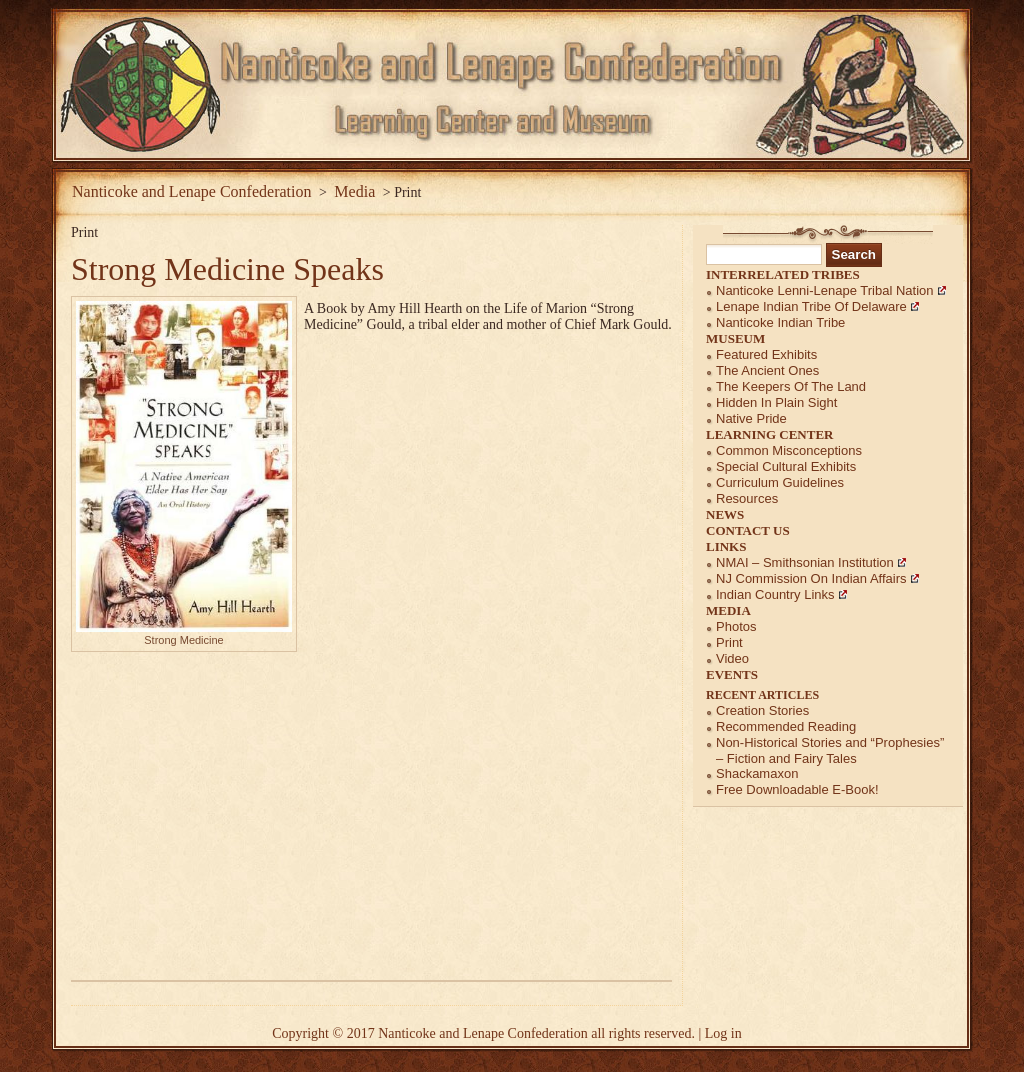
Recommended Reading (786, 726)
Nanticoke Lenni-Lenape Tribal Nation (825, 290)
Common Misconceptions (789, 450)
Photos (736, 626)
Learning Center (770, 434)
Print (729, 642)
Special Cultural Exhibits (786, 466)
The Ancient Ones (767, 370)
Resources (747, 498)
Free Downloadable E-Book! (797, 789)
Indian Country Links (775, 594)
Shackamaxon (757, 773)
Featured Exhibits (766, 354)
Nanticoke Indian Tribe (780, 322)
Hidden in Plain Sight (776, 402)
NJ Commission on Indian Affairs (811, 578)
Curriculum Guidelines (780, 482)
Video (732, 658)
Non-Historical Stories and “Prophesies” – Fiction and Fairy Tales (830, 750)
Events (732, 674)
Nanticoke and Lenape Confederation (191, 191)
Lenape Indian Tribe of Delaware (811, 306)
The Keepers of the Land (791, 386)
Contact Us (748, 530)
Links (726, 546)
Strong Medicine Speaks (227, 269)
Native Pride (751, 418)
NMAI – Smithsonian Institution (805, 562)
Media (728, 610)
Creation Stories (762, 710)
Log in (723, 1033)
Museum (735, 338)
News (725, 514)
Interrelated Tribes (783, 274)
